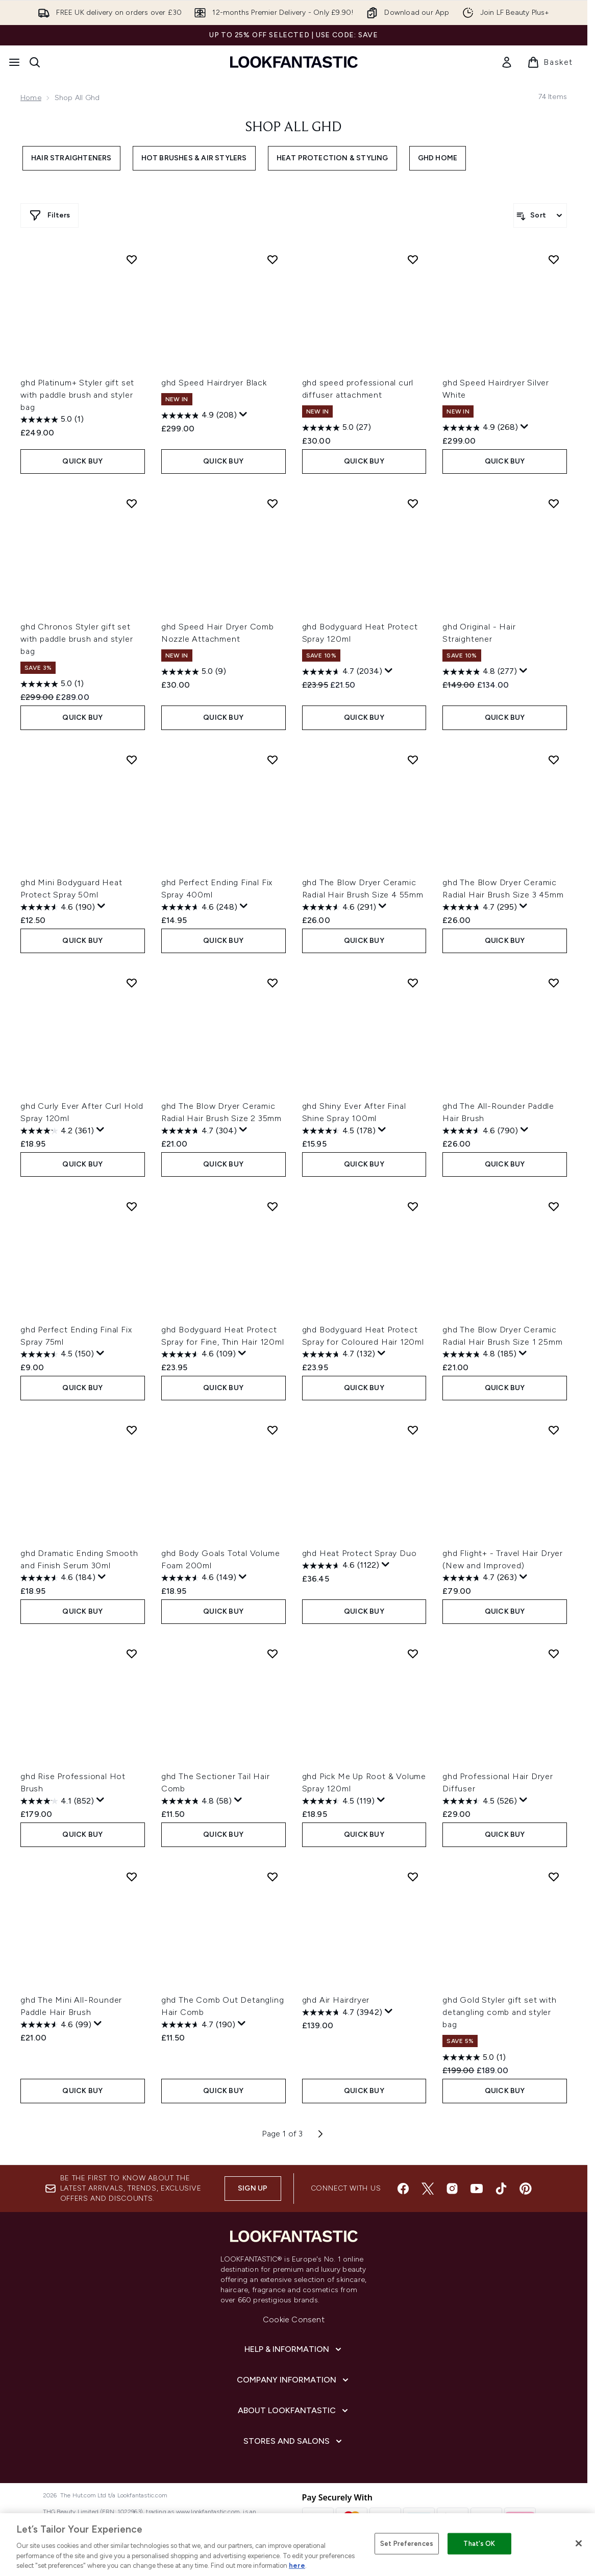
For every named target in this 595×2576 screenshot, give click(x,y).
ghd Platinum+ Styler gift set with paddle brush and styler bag (77, 395)
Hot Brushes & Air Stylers (194, 158)
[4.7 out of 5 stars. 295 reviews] (479, 907)
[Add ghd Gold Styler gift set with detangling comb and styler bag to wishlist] (553, 1876)
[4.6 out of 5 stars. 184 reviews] (57, 1578)
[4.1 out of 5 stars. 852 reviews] (57, 1801)
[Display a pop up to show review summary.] (243, 414)
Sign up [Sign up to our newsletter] (252, 2188)
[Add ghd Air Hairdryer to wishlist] (413, 1876)
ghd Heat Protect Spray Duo (359, 1553)
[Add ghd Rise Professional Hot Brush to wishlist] (131, 1653)
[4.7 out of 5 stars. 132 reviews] (338, 1354)
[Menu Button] (14, 62)
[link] (506, 62)
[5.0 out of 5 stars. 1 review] (52, 420)
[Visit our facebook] (403, 2188)
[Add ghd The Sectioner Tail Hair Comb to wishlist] (272, 1653)
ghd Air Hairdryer (336, 2000)
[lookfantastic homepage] (294, 62)
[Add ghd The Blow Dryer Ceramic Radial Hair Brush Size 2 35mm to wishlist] (272, 982)
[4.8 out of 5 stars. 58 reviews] (196, 1801)
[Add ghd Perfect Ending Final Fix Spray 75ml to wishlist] (131, 1206)
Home (30, 97)
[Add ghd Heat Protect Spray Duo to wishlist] (413, 1430)
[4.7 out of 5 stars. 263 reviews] (479, 1578)
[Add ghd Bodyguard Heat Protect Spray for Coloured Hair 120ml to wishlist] (413, 1206)
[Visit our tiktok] (501, 2188)
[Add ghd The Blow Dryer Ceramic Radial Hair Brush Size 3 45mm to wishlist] (553, 759)
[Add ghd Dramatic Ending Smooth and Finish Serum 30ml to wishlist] (131, 1430)
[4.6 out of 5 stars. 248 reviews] (199, 907)
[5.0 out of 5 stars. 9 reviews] (193, 672)
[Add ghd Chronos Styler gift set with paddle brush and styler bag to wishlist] (131, 503)
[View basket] (550, 62)
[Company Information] (294, 2380)
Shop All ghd (293, 127)
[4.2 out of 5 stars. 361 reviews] (57, 1131)
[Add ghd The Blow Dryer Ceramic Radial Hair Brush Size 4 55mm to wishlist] (413, 759)
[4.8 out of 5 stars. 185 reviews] (479, 1354)
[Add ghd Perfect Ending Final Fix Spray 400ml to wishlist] (272, 759)
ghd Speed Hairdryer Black (214, 382)
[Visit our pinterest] (525, 2188)
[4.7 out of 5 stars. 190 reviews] (198, 2025)
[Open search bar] (35, 62)
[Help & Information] (293, 2349)
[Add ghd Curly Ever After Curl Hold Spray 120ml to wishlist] (131, 982)
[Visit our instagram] (452, 2188)
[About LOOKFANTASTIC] (294, 2410)
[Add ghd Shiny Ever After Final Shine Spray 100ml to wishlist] (413, 982)
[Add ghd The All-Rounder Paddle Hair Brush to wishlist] (553, 982)
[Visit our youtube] (476, 2188)
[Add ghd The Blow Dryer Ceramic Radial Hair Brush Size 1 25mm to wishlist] (553, 1206)
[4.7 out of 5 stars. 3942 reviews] (342, 2012)
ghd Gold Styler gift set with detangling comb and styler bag (499, 2012)
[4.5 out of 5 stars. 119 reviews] (338, 1801)
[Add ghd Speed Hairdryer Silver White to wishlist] (553, 259)
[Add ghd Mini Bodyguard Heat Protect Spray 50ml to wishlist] (131, 759)
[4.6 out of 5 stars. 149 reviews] (198, 1578)
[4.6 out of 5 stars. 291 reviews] (339, 907)
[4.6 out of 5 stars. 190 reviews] (57, 907)
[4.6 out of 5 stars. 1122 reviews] (340, 1566)
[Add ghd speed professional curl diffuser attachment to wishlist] (413, 259)
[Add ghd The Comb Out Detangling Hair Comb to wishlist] (272, 1876)
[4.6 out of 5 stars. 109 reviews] (198, 1354)
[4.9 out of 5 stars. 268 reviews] (480, 428)
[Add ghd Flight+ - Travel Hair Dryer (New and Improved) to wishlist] (553, 1430)
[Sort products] (540, 215)
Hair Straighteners (71, 158)
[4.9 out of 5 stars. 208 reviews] (199, 415)
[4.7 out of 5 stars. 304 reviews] (199, 1131)
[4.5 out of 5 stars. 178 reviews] (339, 1131)
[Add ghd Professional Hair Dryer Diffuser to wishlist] (553, 1653)
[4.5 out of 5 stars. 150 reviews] (57, 1354)
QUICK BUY (82, 461)
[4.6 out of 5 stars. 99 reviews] (55, 2025)
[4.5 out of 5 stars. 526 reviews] (479, 1801)
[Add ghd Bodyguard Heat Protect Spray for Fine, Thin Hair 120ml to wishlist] (272, 1206)
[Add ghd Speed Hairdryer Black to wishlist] (272, 259)
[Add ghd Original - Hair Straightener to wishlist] (553, 503)
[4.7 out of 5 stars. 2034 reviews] (342, 672)
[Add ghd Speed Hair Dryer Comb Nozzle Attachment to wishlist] (272, 503)
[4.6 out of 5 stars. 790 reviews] (480, 1131)
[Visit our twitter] (427, 2188)
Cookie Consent (294, 2319)
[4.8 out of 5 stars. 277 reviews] (479, 672)
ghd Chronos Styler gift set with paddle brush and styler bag (76, 639)
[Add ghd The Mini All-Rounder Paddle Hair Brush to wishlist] (131, 1876)
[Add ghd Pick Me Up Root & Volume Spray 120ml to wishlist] (413, 1653)
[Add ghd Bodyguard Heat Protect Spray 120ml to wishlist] (413, 503)
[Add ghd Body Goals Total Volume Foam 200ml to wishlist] (272, 1430)
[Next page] (320, 2134)
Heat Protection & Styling (332, 158)
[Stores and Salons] (293, 2441)
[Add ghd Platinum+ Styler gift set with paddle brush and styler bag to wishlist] (131, 259)
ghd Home (438, 158)
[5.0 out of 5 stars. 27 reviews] (336, 428)
